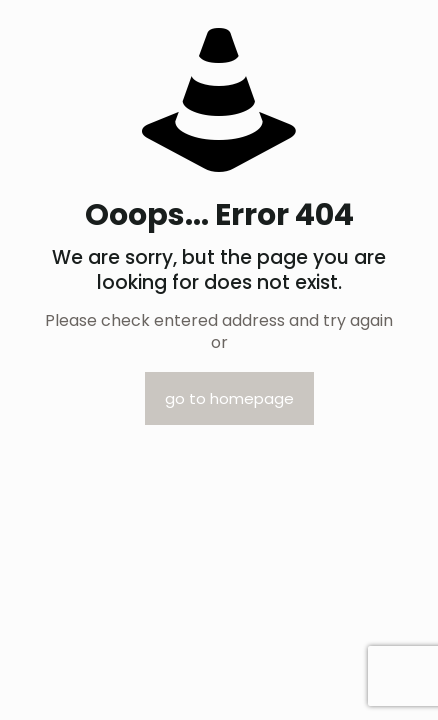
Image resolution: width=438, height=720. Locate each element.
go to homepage (229, 398)
